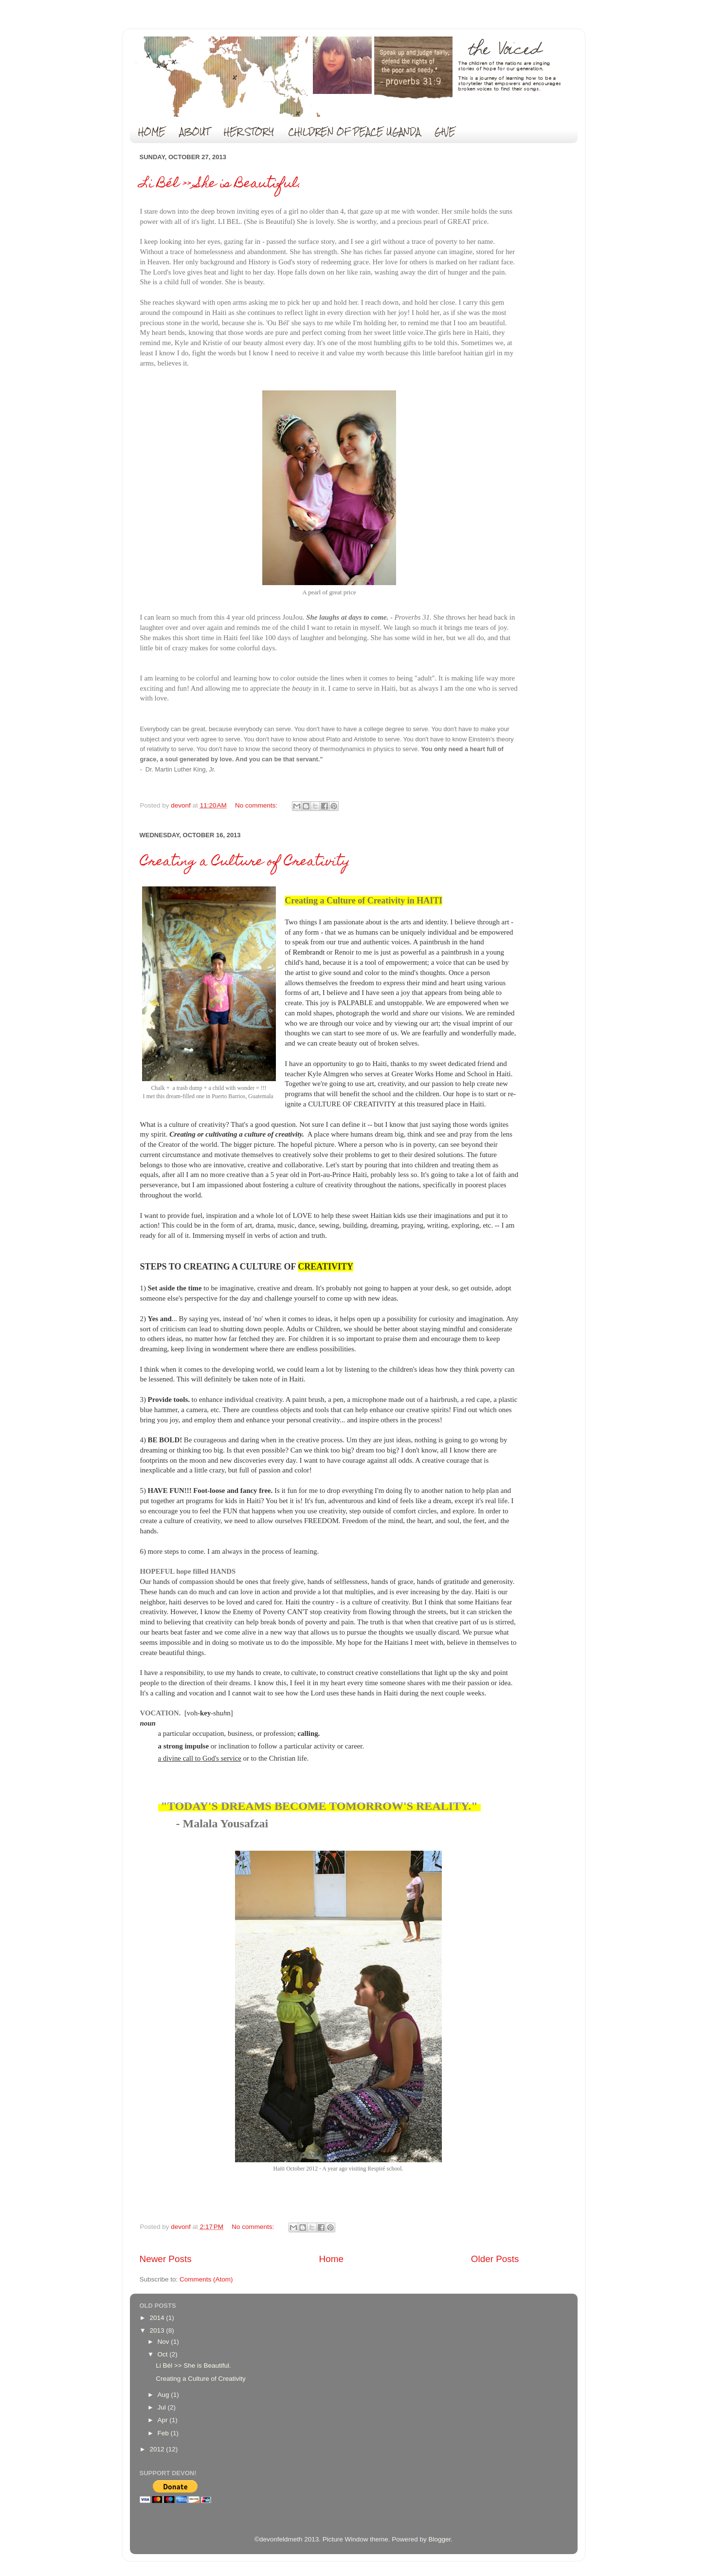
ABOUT (195, 132)
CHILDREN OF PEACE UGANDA (354, 132)
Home (331, 2259)
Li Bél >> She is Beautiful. (220, 184)
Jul (163, 2407)
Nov (164, 2341)
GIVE (445, 132)
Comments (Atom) (206, 2279)
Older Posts (495, 2259)
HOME (151, 132)
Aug (164, 2394)
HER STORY (249, 132)
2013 (157, 2330)
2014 (157, 2317)
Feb (164, 2433)
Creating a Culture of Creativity (245, 862)
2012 (157, 2449)
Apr (164, 2420)
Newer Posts (166, 2259)
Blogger (439, 2539)
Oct (164, 2354)
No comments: (257, 805)
